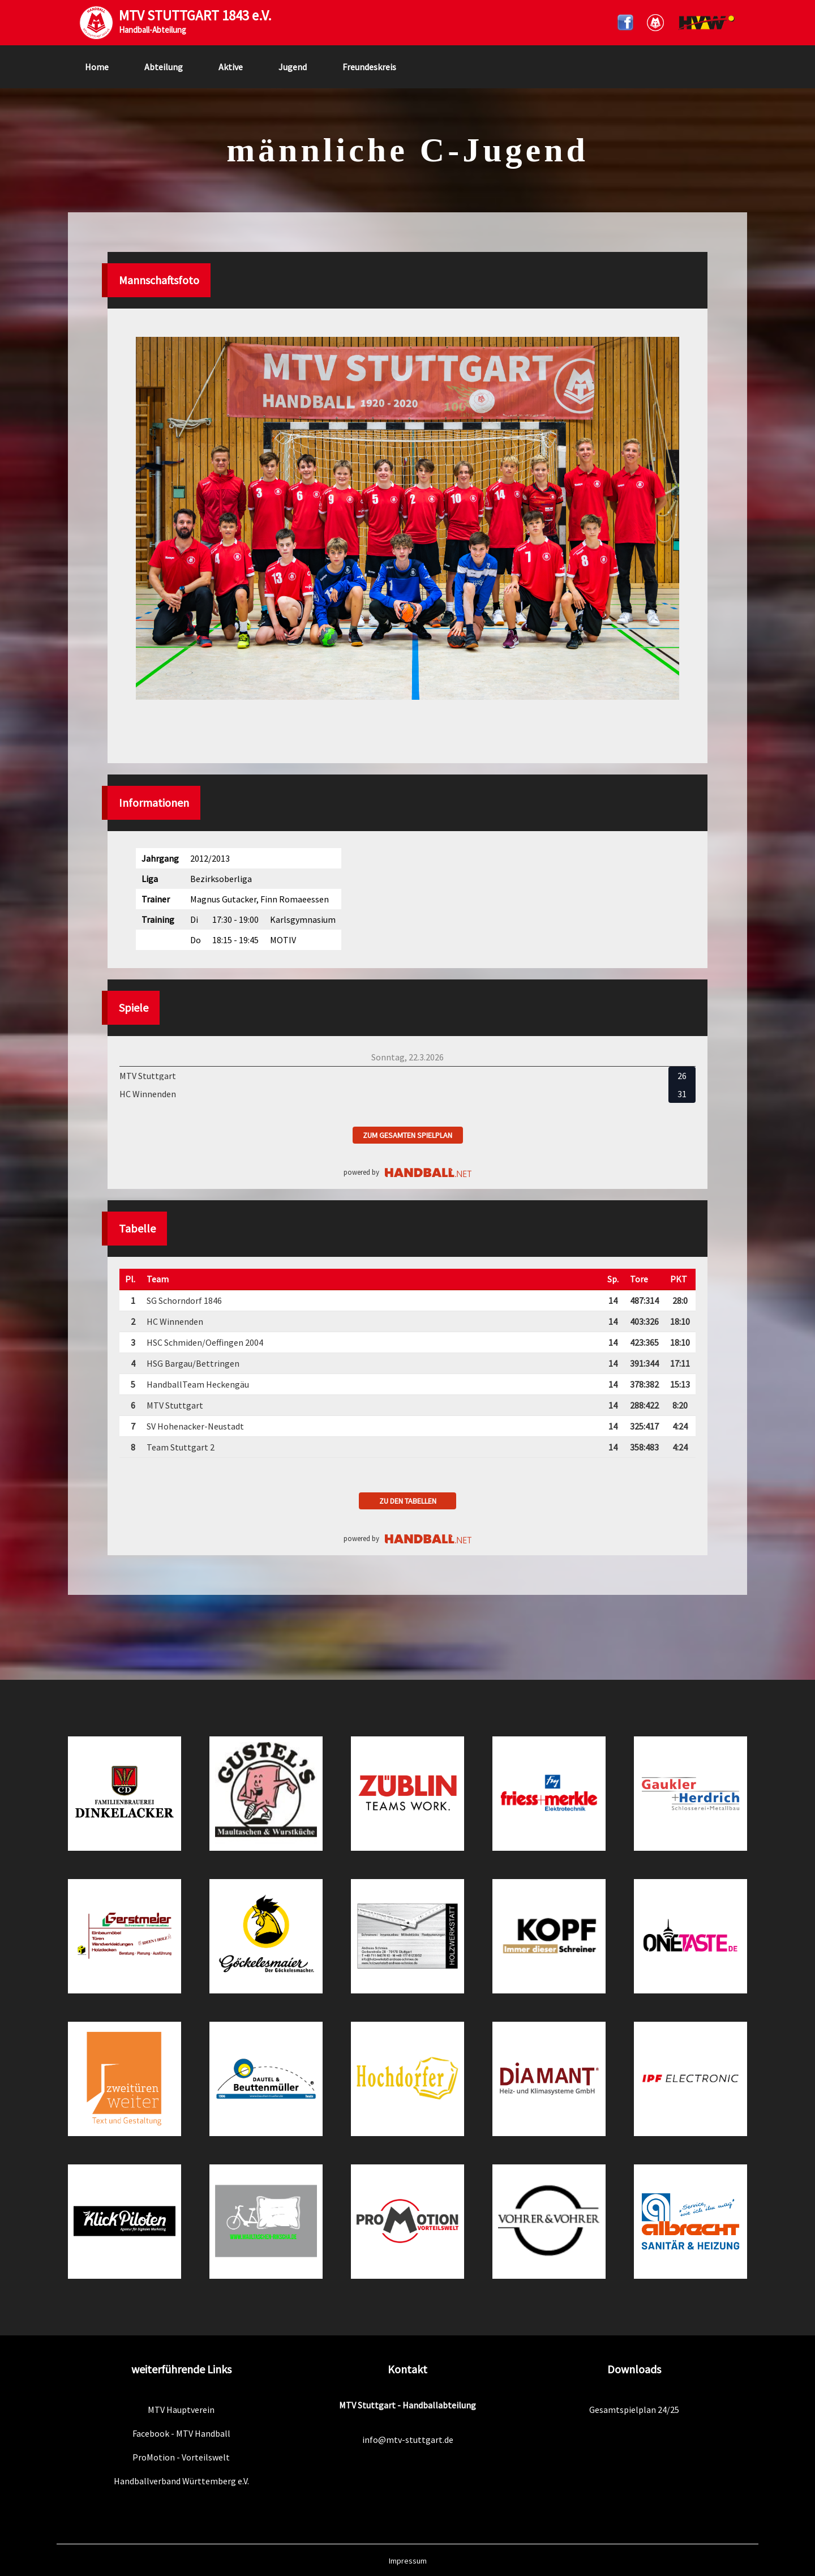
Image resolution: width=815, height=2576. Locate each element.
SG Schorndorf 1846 (184, 1300)
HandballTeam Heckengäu (198, 1384)
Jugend (292, 66)
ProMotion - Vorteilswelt (181, 2457)
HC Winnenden (175, 1321)
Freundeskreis (369, 66)
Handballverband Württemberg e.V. (181, 2481)
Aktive (230, 66)
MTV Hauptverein (181, 2409)
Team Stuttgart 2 (181, 1447)
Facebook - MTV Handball (181, 2433)
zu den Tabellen (407, 1501)
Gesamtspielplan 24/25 (634, 2409)
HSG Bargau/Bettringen (193, 1363)
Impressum (408, 2561)
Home (97, 66)
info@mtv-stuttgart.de (407, 2439)
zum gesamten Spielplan (407, 1135)
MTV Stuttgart (175, 1405)
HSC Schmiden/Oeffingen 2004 (205, 1342)
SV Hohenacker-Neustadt (195, 1426)
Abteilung (163, 66)
